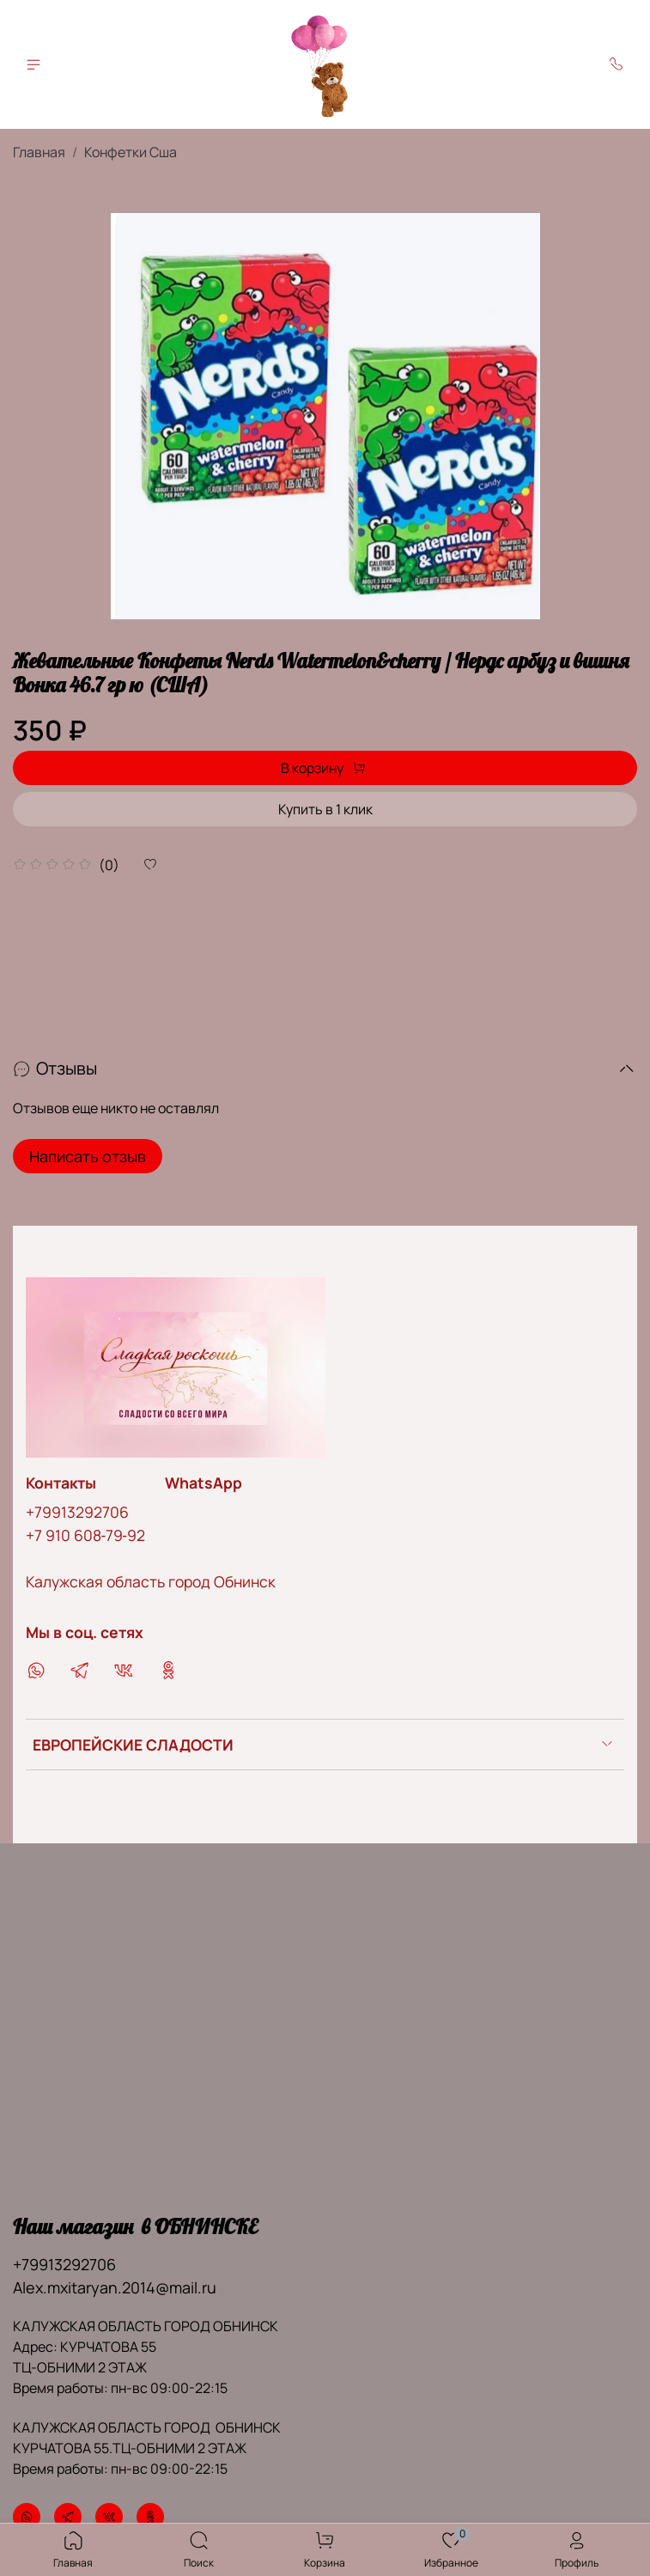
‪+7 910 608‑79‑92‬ (85, 1535)
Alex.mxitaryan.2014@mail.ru (114, 2287)
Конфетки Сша (130, 152)
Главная (39, 152)
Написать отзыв (87, 1156)
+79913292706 (77, 1511)
